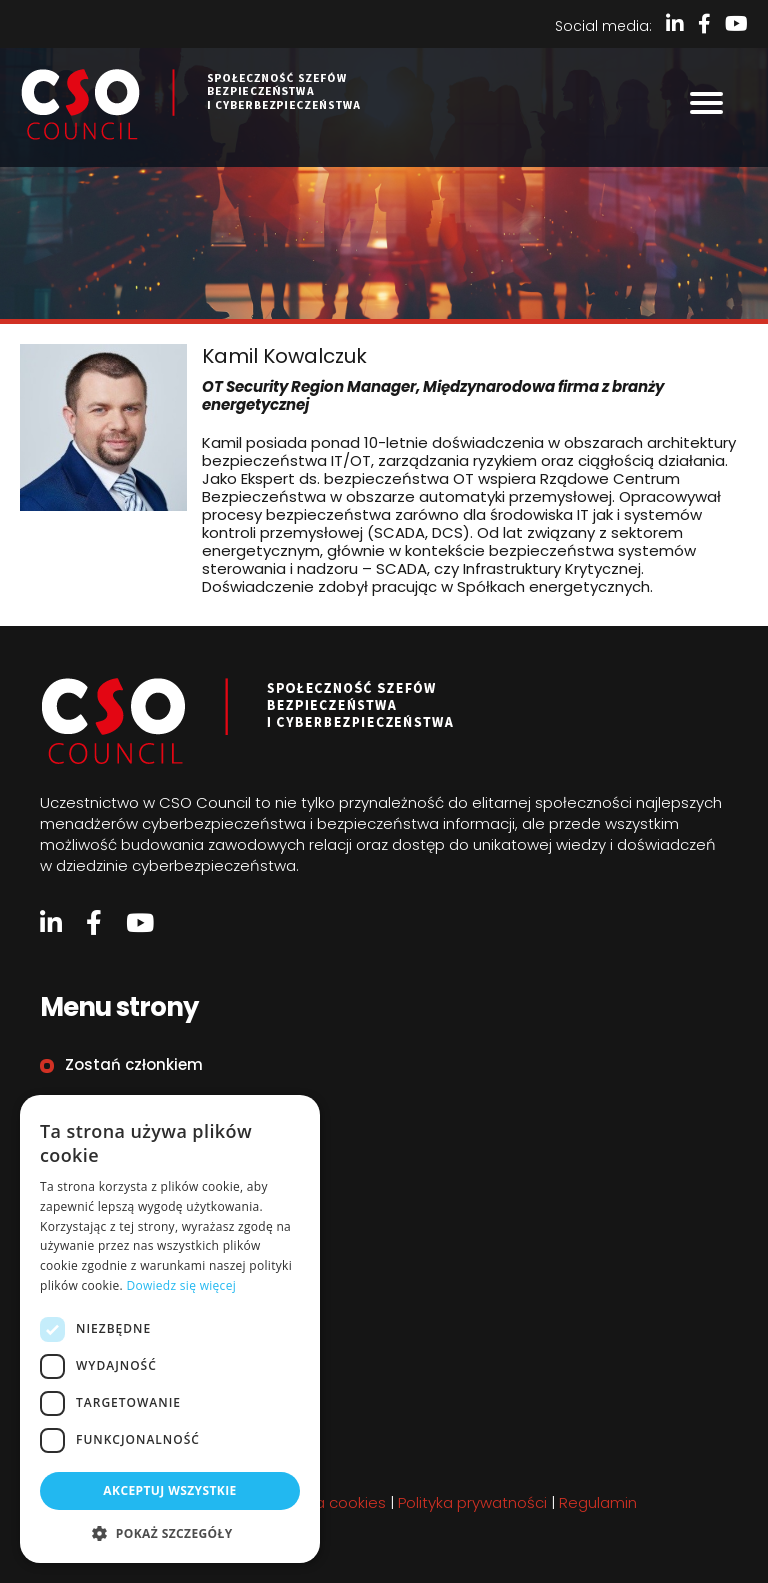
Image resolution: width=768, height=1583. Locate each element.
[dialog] (170, 1329)
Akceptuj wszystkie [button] (169, 1490)
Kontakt (96, 1146)
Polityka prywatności (472, 1502)
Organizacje (112, 1105)
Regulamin (107, 1187)
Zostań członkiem (134, 1064)
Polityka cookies (328, 1502)
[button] (170, 1533)
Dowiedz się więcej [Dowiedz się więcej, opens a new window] (181, 1285)
